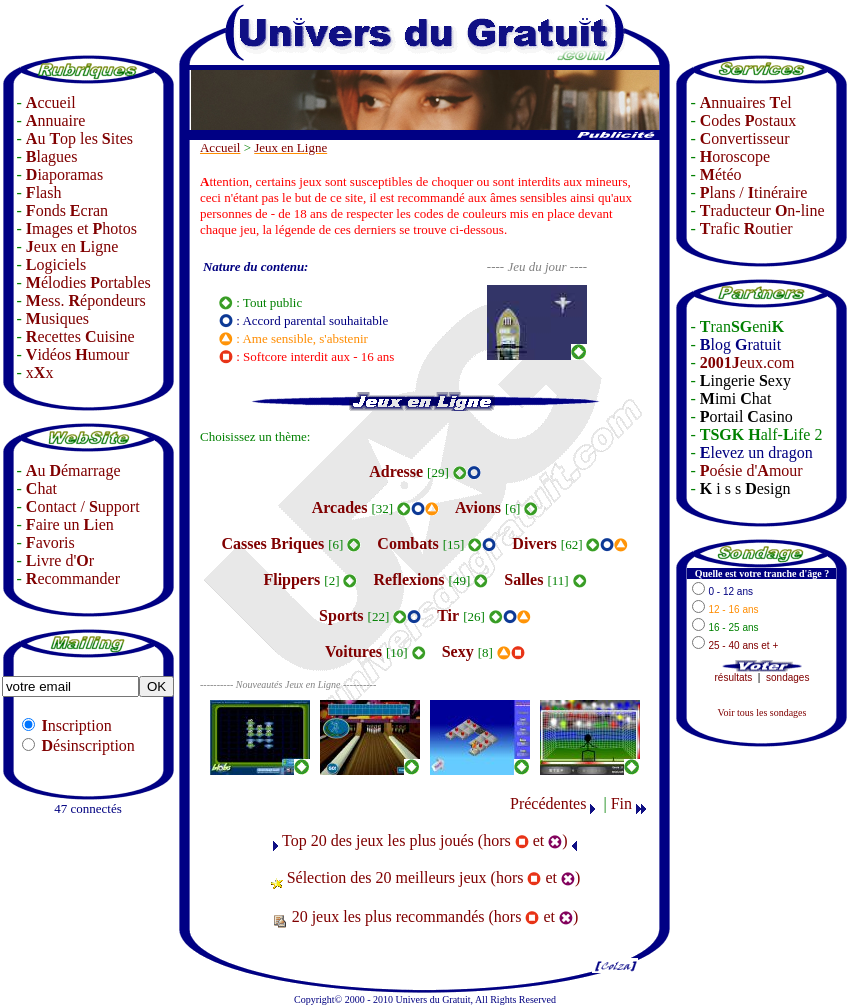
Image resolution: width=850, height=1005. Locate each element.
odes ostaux (748, 120)
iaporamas (64, 174)
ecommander (73, 578)
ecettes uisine (80, 336)
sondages (787, 677)
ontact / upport (83, 506)
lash (44, 192)
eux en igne (72, 246)
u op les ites (79, 138)
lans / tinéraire (754, 192)
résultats (734, 677)
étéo (721, 174)
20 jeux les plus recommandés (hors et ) (435, 916)
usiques (57, 318)
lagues (52, 156)
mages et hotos (81, 228)
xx (40, 372)
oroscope (735, 156)
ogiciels (56, 264)
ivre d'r (60, 560)
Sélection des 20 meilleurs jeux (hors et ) (434, 877)
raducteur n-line (762, 210)
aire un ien (70, 524)
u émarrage (73, 470)
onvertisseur (745, 138)
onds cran (67, 210)
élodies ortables (88, 282)
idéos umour (78, 354)
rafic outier (746, 228)
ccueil (51, 102)
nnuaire (56, 120)
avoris (50, 542)
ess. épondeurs (86, 300)
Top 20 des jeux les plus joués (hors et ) (425, 840)
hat (41, 488)
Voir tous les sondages (761, 712)
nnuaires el (746, 102)
